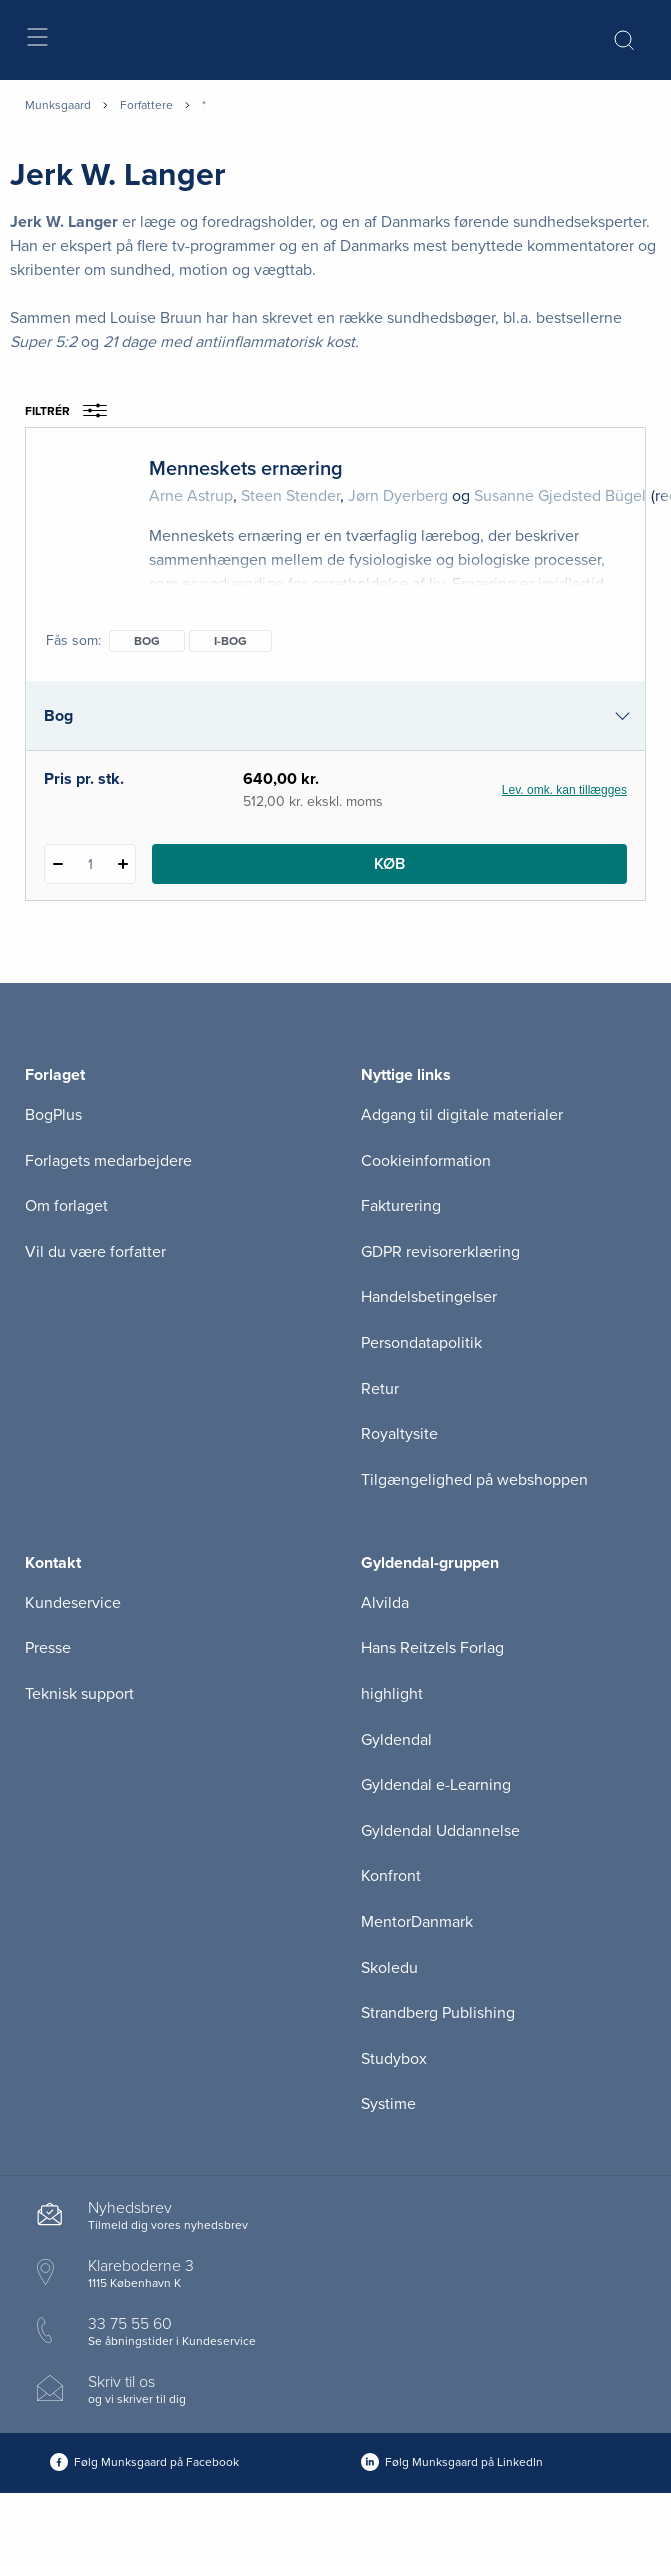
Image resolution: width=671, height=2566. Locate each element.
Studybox (394, 2059)
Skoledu (389, 1968)
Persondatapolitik (421, 1343)
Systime (388, 2104)
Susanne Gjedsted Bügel (560, 496)
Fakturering (401, 1206)
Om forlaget (66, 1206)
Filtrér (72, 411)
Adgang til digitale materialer (462, 1115)
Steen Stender (290, 496)
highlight (392, 1694)
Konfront (391, 1876)
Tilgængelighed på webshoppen (474, 1480)
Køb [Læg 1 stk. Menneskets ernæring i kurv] (389, 864)
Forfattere (146, 105)
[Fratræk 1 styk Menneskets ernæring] (57, 864)
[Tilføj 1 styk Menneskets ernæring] (122, 864)
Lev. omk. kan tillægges (564, 790)
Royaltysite (399, 1434)
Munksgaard (58, 105)
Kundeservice (73, 1603)
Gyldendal (396, 1740)
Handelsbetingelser (429, 1297)
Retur (380, 1389)
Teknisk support (79, 1694)
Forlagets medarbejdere (108, 1161)
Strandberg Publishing (438, 2013)
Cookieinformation (426, 1161)
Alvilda (385, 1603)
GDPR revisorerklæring (440, 1252)
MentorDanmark (417, 1922)
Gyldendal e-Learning (436, 1785)
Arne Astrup (191, 496)
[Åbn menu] (36, 40)
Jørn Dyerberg (398, 496)
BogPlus (53, 1115)
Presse (48, 1648)
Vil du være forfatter (95, 1252)
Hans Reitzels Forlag (432, 1648)
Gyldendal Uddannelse (440, 1831)
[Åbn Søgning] (624, 40)
